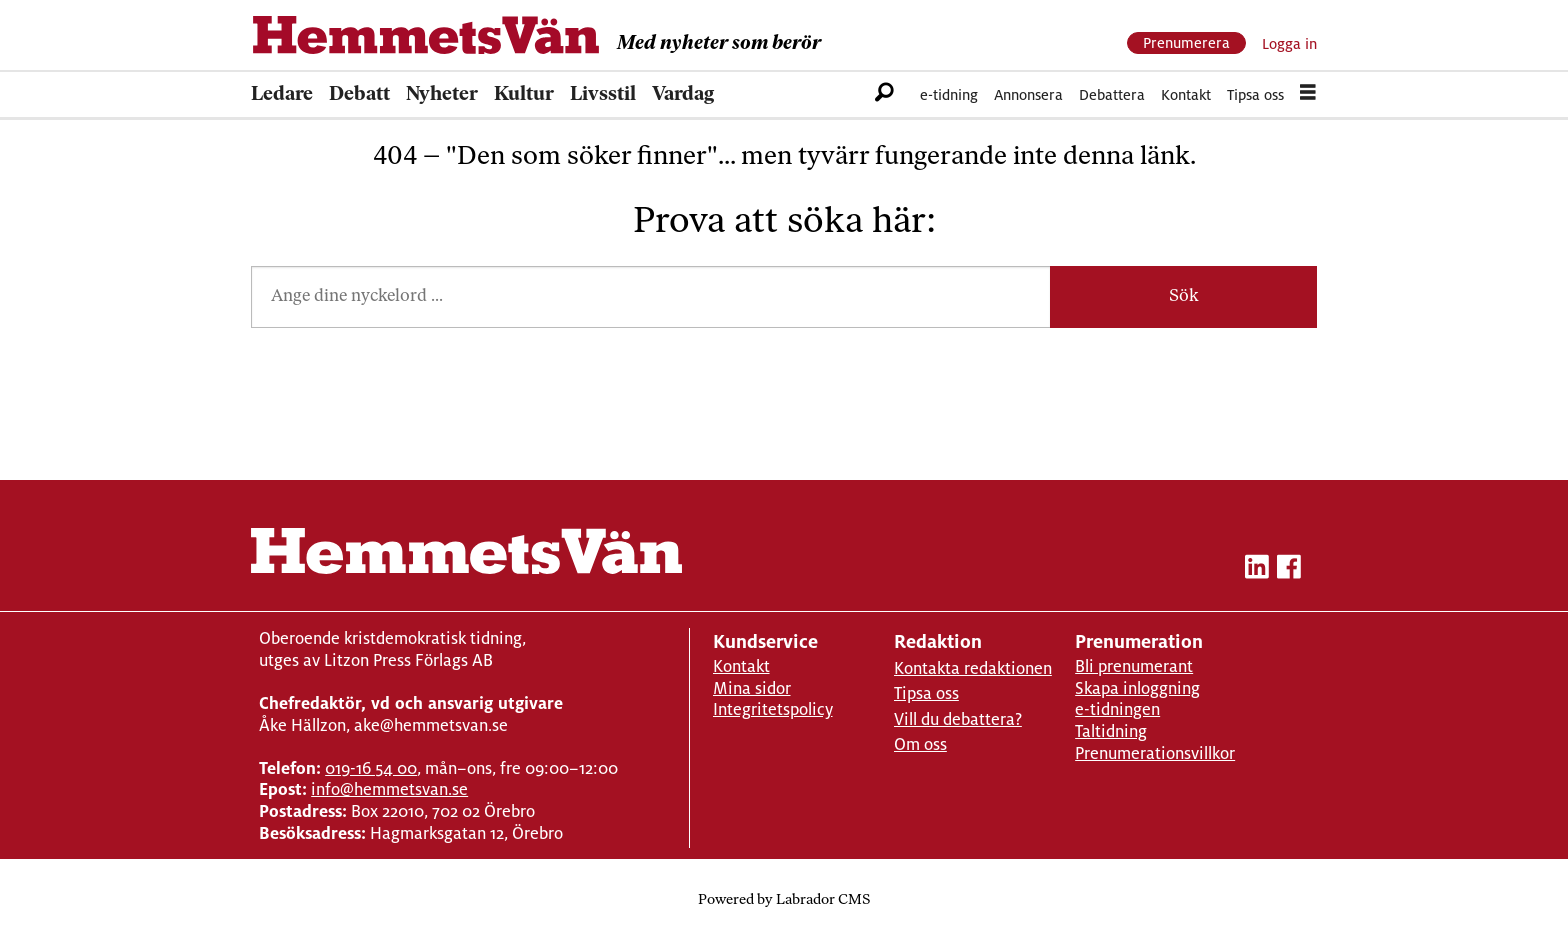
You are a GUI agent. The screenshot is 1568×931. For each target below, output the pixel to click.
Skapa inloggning (1137, 688)
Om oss (920, 744)
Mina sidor (752, 688)
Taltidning (1111, 731)
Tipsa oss (1255, 94)
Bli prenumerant (1134, 666)
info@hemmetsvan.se (389, 789)
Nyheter (442, 95)
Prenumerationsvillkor (1155, 753)
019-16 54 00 (371, 768)
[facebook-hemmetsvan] (1289, 570)
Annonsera (1028, 94)
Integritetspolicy (773, 709)
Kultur (524, 95)
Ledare (282, 95)
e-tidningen (1117, 709)
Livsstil (603, 95)
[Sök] (884, 95)
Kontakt (1186, 94)
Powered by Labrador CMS (784, 900)
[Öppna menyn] (1308, 95)
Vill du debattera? (958, 719)
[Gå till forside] (426, 35)
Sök (1184, 296)
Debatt (359, 95)
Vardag (683, 95)
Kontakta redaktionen (973, 668)
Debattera (1112, 94)
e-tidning (949, 94)
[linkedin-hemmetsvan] (1257, 570)
